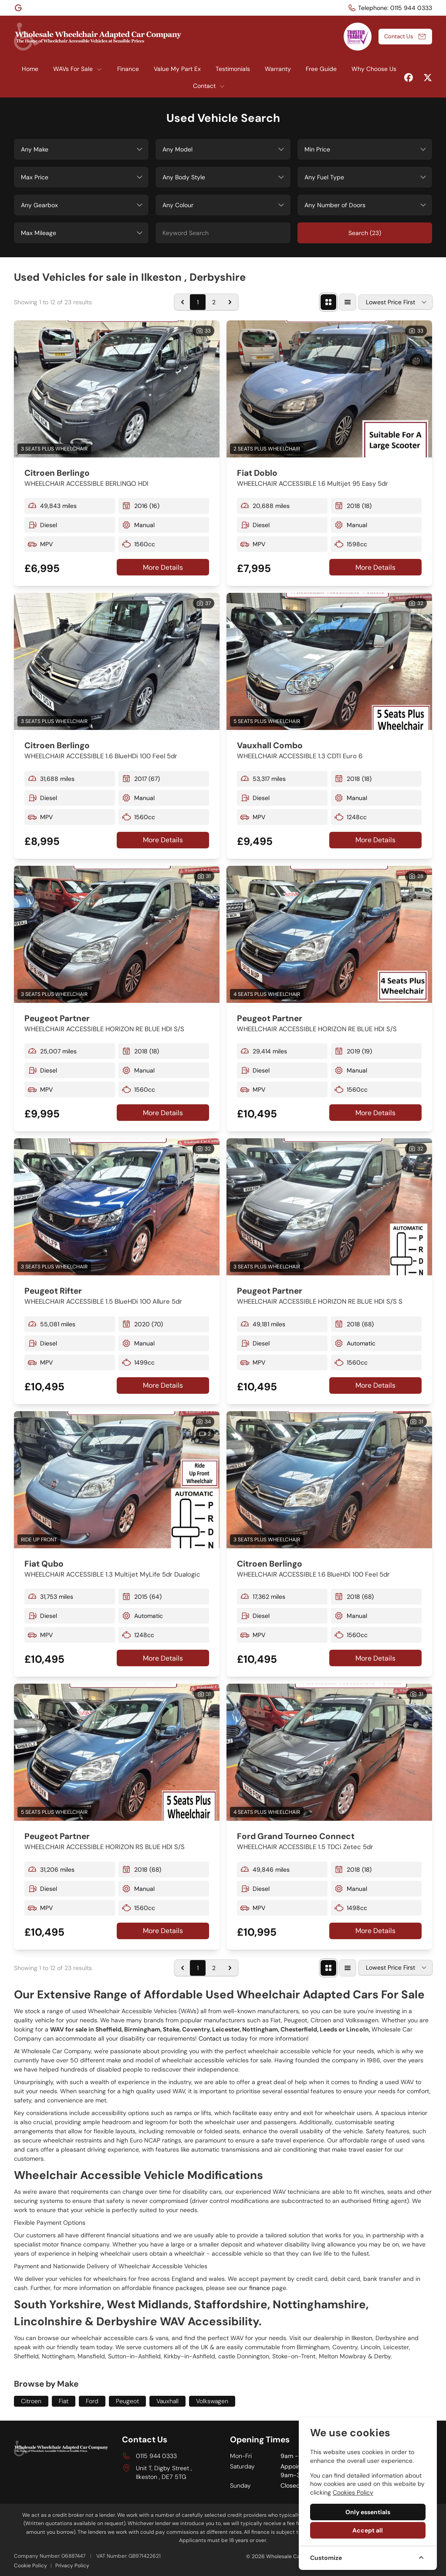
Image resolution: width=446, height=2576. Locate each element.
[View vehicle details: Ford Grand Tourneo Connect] (329, 1752)
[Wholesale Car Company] (19, 7)
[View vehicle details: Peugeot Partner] (117, 934)
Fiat (63, 2401)
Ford (92, 2401)
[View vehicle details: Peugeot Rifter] (117, 1206)
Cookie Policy (30, 2565)
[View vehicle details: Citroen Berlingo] (117, 388)
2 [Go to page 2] (214, 302)
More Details (163, 567)
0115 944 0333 (156, 2456)
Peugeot (127, 2401)
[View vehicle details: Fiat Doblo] (329, 388)
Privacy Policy (72, 2565)
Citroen (31, 2401)
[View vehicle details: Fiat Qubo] (117, 1479)
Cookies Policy (353, 2492)
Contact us (214, 2038)
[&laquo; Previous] (182, 302)
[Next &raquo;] (230, 302)
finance (259, 2288)
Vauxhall (167, 2401)
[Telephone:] (390, 7)
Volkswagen (212, 2401)
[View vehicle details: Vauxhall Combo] (329, 661)
